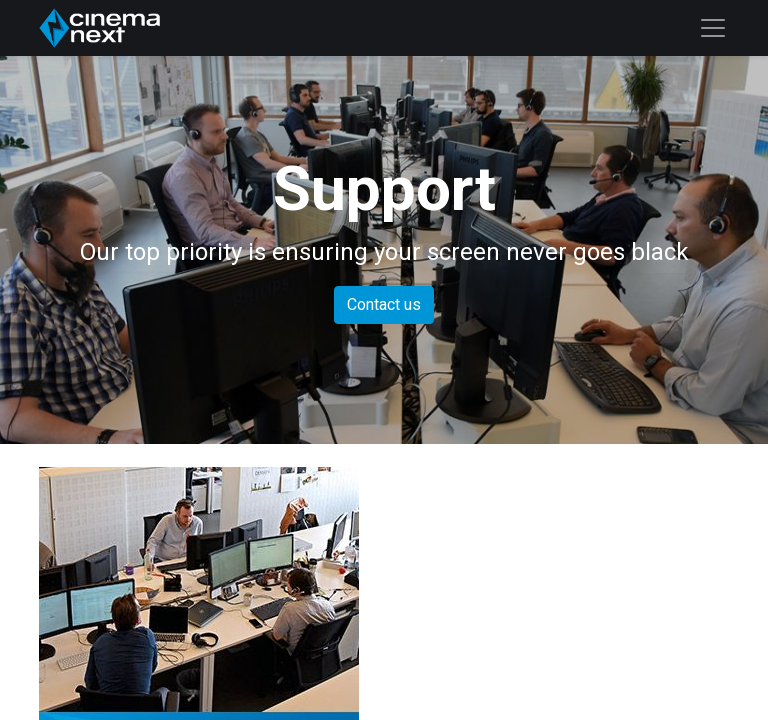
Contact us (384, 304)
